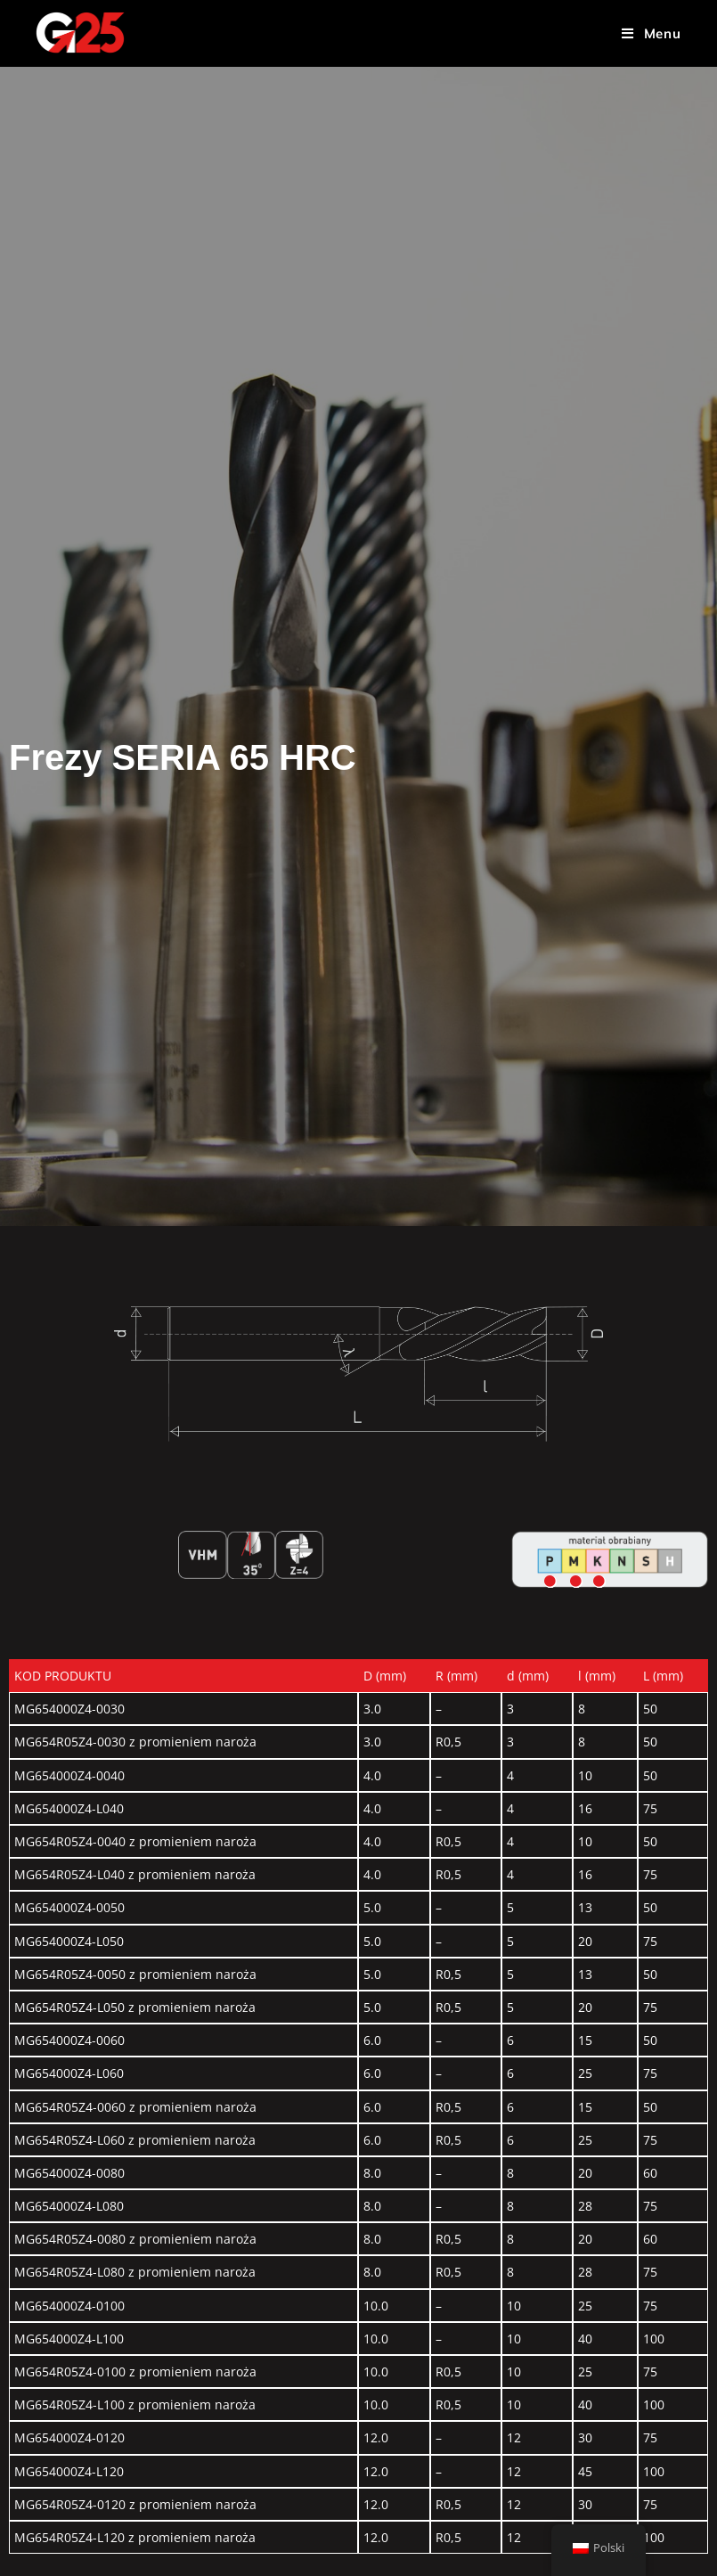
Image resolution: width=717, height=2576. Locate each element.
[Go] (550, 1581)
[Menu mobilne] (651, 33)
